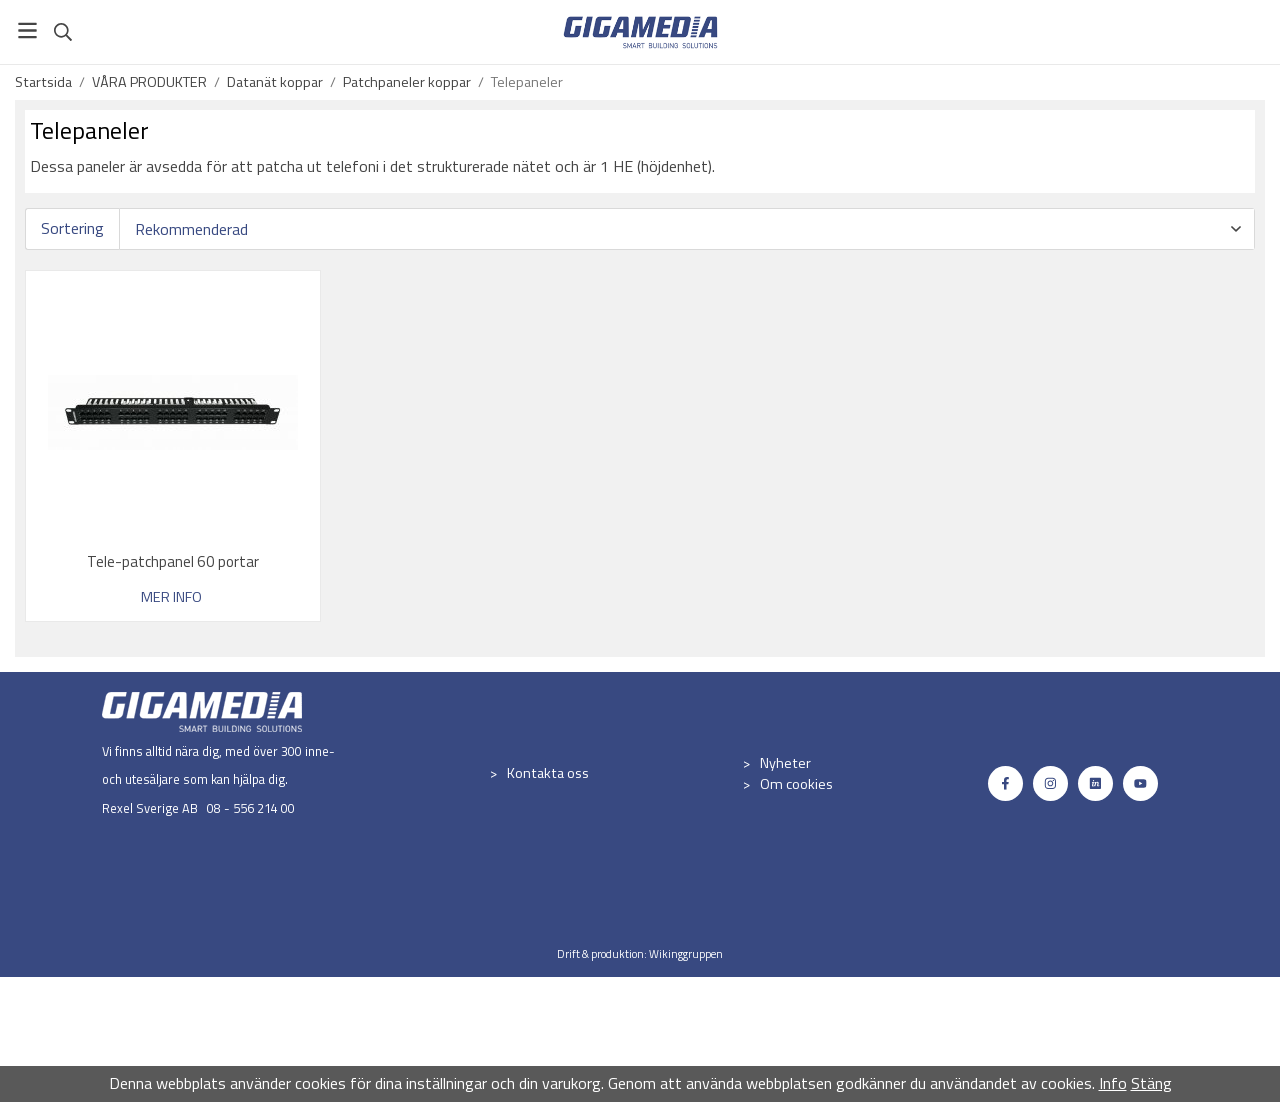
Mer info (171, 597)
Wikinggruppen (686, 953)
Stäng (1151, 1083)
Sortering (72, 228)
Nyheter (785, 763)
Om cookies (796, 784)
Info (1113, 1083)
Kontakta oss (548, 773)
